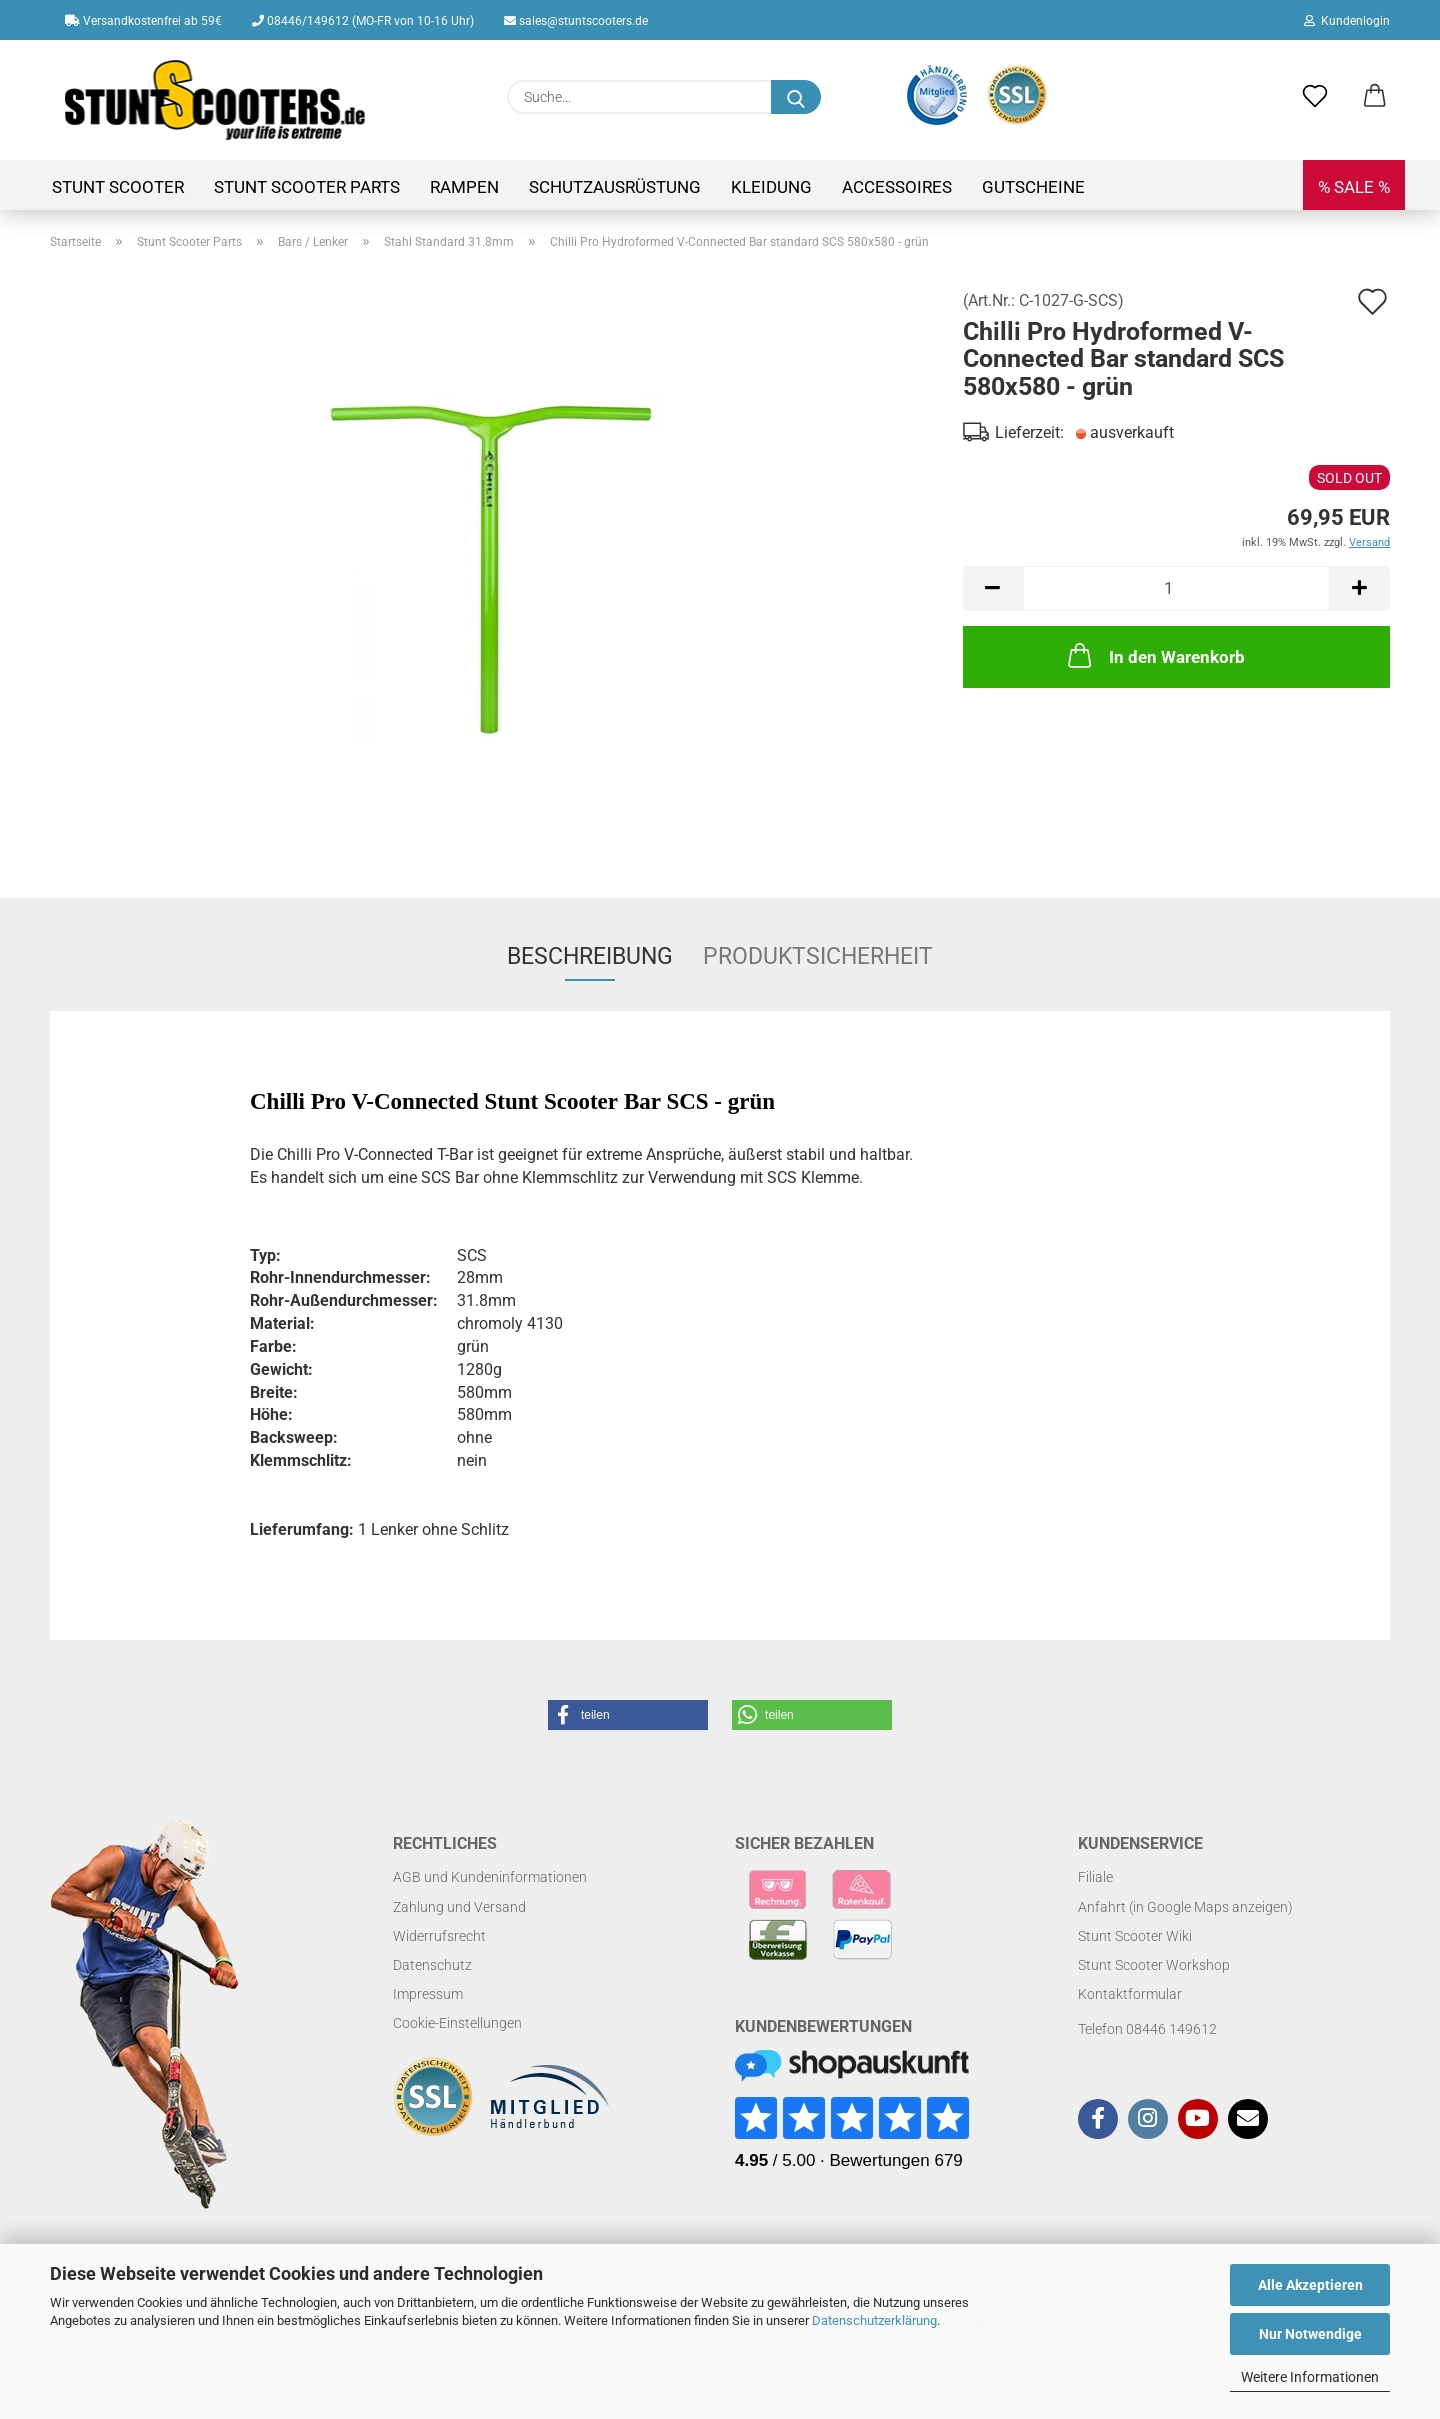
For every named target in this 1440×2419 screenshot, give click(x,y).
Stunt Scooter (118, 187)
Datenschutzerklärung (874, 2320)
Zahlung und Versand (459, 1907)
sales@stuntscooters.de (576, 21)
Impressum (428, 1994)
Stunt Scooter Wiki (1135, 1936)
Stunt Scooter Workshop (1154, 1965)
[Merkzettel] (1315, 97)
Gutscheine (1033, 187)
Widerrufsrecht (439, 1936)
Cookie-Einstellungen (457, 2023)
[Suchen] (796, 97)
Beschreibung (590, 956)
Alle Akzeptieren (1310, 2285)
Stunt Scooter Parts (307, 187)
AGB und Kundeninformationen (490, 1877)
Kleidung (771, 187)
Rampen (464, 187)
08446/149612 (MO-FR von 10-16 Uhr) (363, 21)
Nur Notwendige (1310, 2334)
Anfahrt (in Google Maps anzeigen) (1185, 1907)
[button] (1375, 97)
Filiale (1095, 1877)
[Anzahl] (1176, 588)
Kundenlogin (1347, 21)
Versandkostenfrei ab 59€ (143, 21)
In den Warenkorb (1154, 655)
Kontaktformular (1130, 1994)
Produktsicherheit (818, 956)
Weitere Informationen (1310, 2377)
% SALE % (1354, 187)
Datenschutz (432, 1965)
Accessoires (897, 187)
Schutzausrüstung (615, 187)
